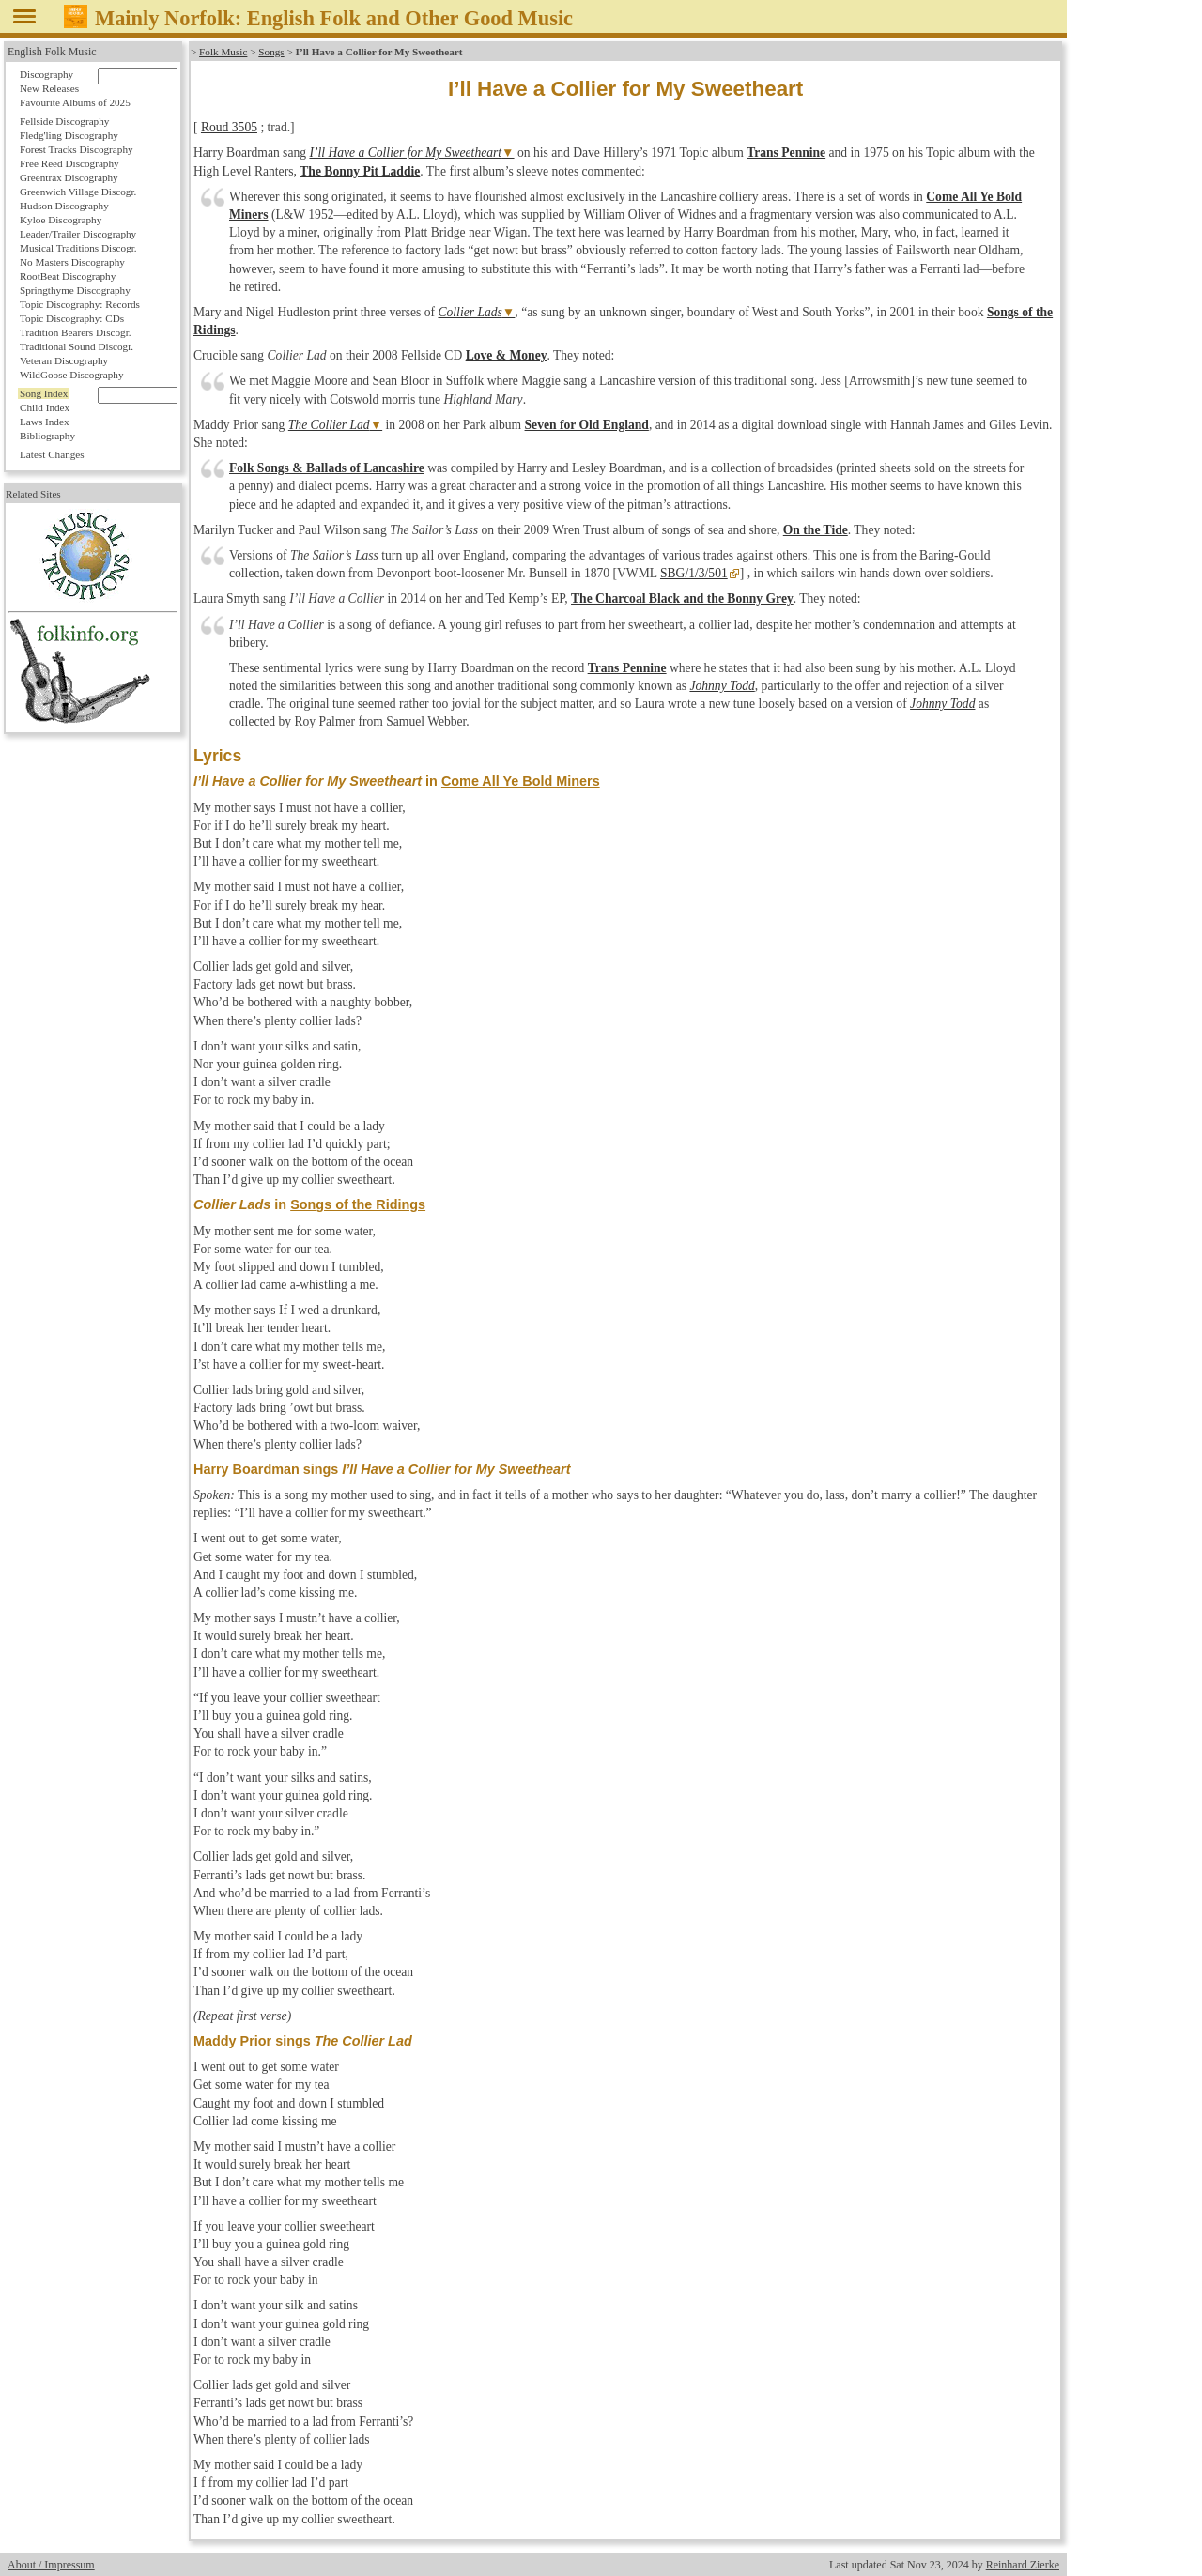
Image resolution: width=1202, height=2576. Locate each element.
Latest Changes (52, 454)
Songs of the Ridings (357, 1204)
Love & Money (506, 355)
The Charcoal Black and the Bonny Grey (682, 598)
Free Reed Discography (69, 163)
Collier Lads (469, 312)
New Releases (49, 88)
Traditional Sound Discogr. (76, 346)
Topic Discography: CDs (72, 318)
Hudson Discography (64, 205)
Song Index (44, 393)
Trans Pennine (786, 153)
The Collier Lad (329, 425)
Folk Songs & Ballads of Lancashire (326, 468)
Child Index (44, 407)
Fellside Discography (64, 121)
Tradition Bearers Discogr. (75, 332)
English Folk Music (52, 51)
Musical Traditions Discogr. (78, 247)
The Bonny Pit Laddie (360, 171)
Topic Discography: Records (80, 304)
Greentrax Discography (69, 177)
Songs (271, 51)
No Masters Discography (72, 262)
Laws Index (44, 421)
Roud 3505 (229, 127)
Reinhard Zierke (1022, 2564)
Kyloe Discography (60, 219)
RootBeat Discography (68, 276)
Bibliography (47, 435)
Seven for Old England (587, 425)
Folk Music (223, 51)
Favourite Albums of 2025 (75, 102)
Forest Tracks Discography (76, 149)
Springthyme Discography (75, 290)
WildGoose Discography (71, 374)
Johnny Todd (721, 686)
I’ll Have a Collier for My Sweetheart (405, 153)
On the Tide (815, 530)
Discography (46, 74)
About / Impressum (51, 2564)
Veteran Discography (64, 360)
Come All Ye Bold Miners (520, 781)
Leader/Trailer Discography (78, 233)
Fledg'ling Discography (69, 135)
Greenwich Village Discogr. (78, 191)
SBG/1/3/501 (694, 573)
